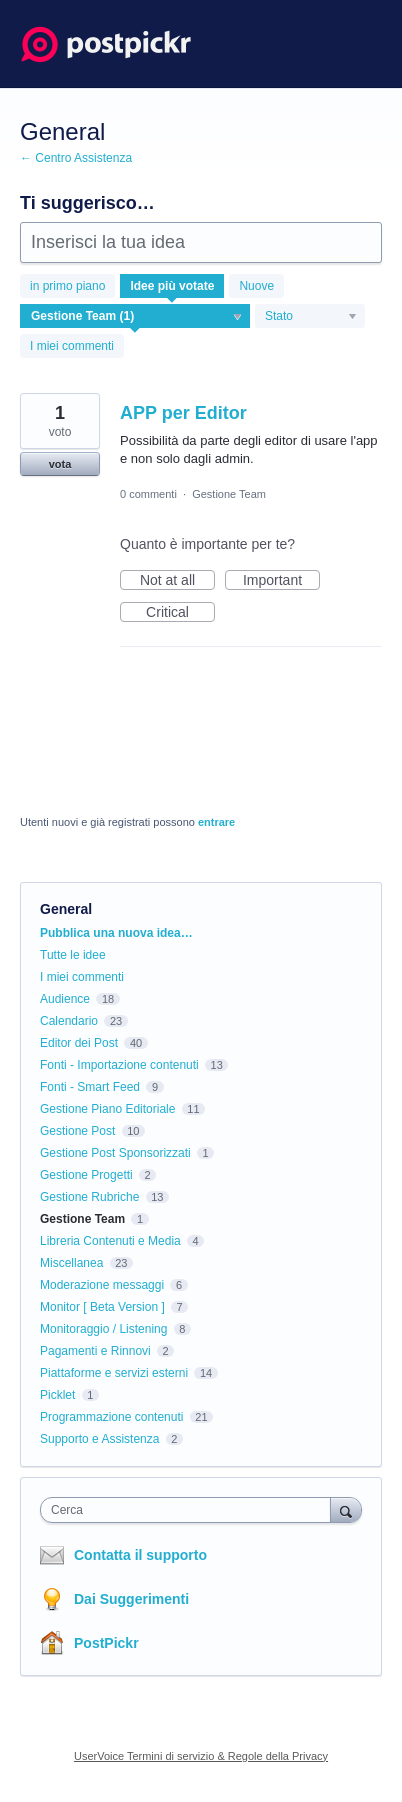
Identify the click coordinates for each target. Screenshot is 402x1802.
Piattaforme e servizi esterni (114, 1373)
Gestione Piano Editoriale (107, 1109)
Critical (180, 613)
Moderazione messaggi (102, 1285)
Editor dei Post (79, 1043)
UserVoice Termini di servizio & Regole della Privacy (201, 1756)
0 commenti (148, 494)
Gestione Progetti (86, 1175)
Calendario (69, 1021)
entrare (216, 822)
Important (281, 581)
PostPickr (106, 1643)
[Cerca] (346, 1509)
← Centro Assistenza (76, 158)
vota (60, 464)
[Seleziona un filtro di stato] (311, 317)
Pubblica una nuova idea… (116, 933)
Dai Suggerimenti (131, 1599)
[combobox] (190, 1510)
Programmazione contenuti (111, 1417)
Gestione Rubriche (89, 1197)
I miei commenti (72, 346)
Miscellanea (71, 1263)
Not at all (177, 581)
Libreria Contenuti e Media (110, 1241)
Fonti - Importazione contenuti (119, 1065)
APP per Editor (183, 413)
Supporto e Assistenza (99, 1439)
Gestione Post (77, 1131)
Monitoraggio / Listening (103, 1329)
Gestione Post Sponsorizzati (115, 1153)
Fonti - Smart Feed (90, 1087)
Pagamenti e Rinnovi (95, 1351)
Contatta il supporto (140, 1555)
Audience (65, 999)
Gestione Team (229, 494)
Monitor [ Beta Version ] (102, 1307)
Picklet (57, 1395)
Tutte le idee (73, 955)
